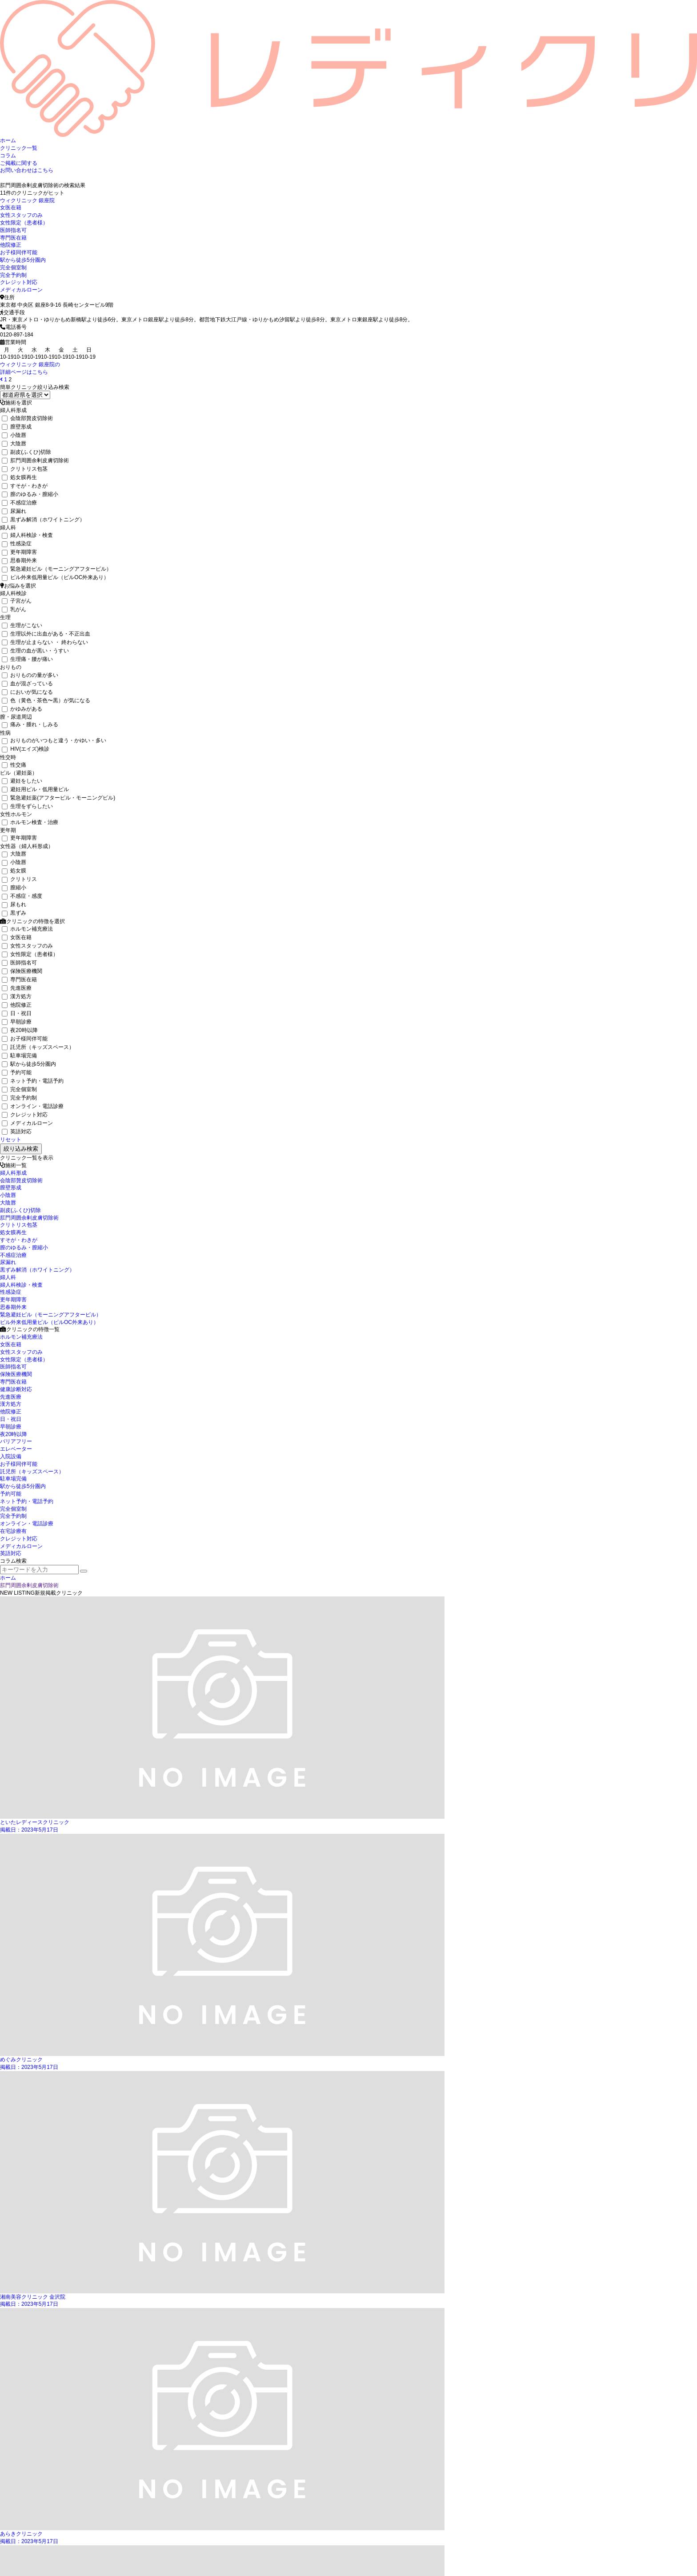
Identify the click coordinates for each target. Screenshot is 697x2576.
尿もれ (14, 904)
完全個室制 (13, 267)
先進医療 (17, 988)
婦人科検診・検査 (27, 535)
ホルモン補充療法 (27, 929)
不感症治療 (19, 503)
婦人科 (8, 1277)
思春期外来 (19, 560)
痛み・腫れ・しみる (30, 724)
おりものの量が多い (30, 675)
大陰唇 (14, 443)
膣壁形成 (17, 427)
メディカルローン (21, 290)
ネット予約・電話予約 (33, 1081)
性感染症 (17, 543)
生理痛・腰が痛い (27, 659)
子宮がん (17, 601)
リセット (10, 1139)
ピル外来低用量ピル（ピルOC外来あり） (55, 577)
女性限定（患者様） (24, 223)
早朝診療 (17, 1022)
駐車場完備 (19, 1055)
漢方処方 (17, 996)
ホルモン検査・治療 (30, 822)
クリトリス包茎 (25, 469)
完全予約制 (13, 275)
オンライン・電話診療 (33, 1106)
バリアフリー (16, 1441)
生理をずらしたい (27, 806)
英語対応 (17, 1131)
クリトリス (19, 879)
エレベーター (16, 1449)
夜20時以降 (20, 1030)
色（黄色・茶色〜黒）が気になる (46, 700)
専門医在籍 (13, 238)
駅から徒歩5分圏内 (23, 260)
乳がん (14, 609)
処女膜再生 (19, 477)
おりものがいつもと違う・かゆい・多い (54, 740)
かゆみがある (22, 709)
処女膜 (14, 871)
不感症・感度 (22, 896)
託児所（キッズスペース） (38, 1047)
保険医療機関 (22, 971)
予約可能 (17, 1072)
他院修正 (10, 245)
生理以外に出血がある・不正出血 (46, 634)
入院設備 (10, 1456)
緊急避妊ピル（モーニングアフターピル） (57, 569)
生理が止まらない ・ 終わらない (45, 642)
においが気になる (27, 692)
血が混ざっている (27, 683)
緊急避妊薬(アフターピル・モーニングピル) (58, 798)
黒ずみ (14, 913)
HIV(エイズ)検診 (25, 749)
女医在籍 (10, 207)
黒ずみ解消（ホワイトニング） (43, 519)
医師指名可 (13, 230)
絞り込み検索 (21, 1148)
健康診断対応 (16, 1389)
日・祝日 (17, 1013)
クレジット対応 (18, 282)
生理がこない (22, 625)
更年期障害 (19, 552)
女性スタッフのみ (21, 215)
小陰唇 (14, 435)
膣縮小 (14, 887)
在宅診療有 (13, 1531)
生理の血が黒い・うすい (35, 651)
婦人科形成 (13, 1173)
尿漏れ (14, 511)
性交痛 (14, 765)
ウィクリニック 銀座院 (27, 200)
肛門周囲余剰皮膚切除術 (35, 460)
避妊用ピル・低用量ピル (35, 789)
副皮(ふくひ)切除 (26, 452)
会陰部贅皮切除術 (27, 418)
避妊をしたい (22, 781)
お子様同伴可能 (18, 252)
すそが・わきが (25, 486)
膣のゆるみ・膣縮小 (30, 494)
